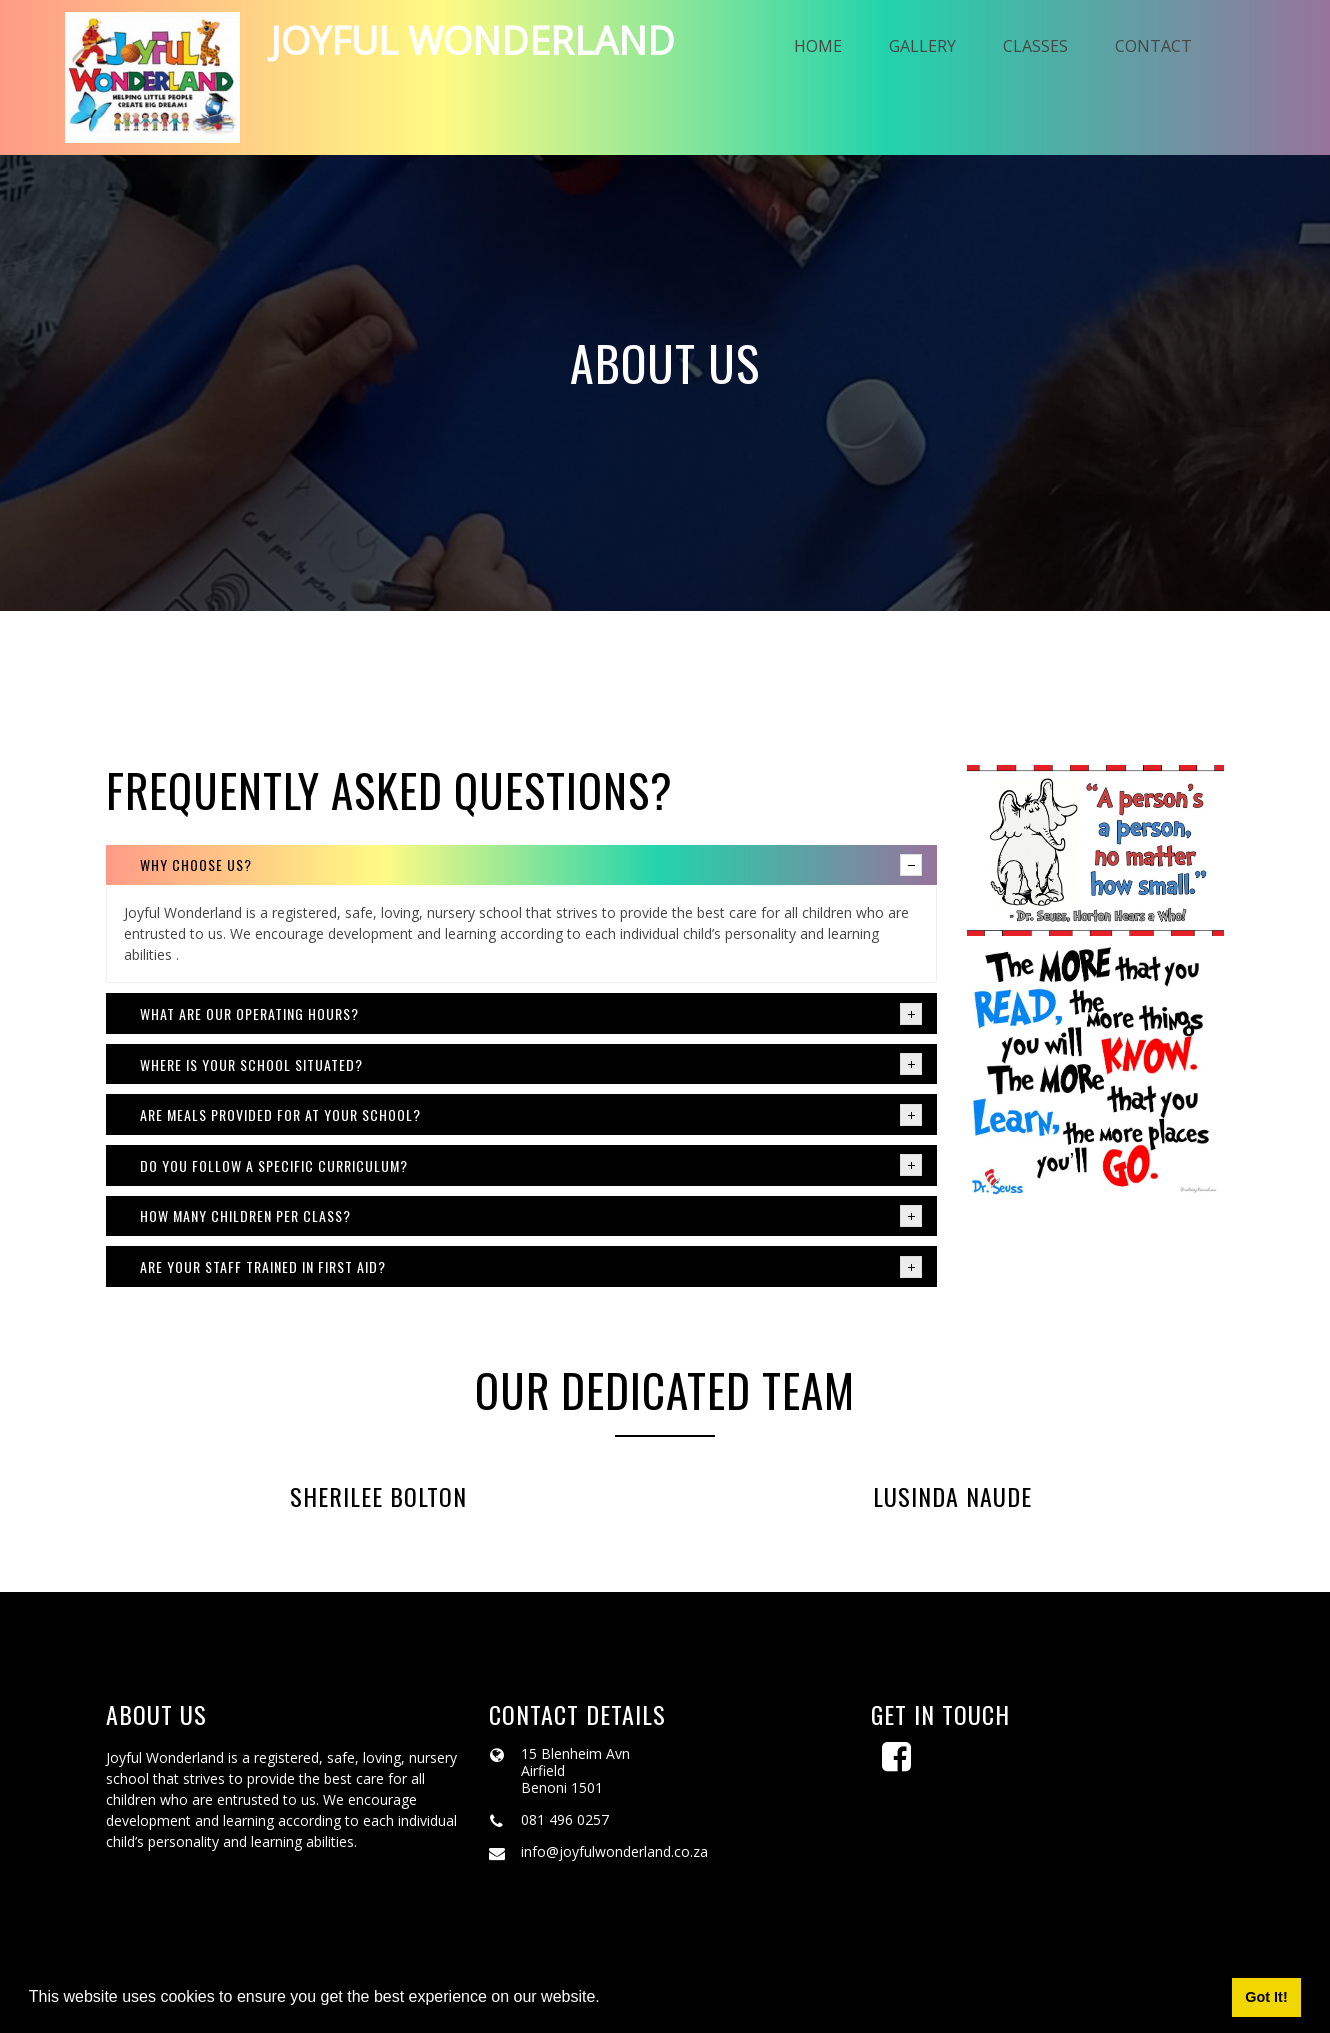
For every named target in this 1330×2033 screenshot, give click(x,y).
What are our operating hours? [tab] (531, 1017)
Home (817, 48)
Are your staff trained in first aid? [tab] (531, 1270)
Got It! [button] (1266, 1997)
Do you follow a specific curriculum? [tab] (531, 1169)
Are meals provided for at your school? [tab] (531, 1118)
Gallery (928, 48)
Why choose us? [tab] (531, 868)
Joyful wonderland (482, 43)
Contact (1173, 48)
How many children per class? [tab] (531, 1219)
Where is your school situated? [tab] (531, 1067)
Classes (1048, 48)
